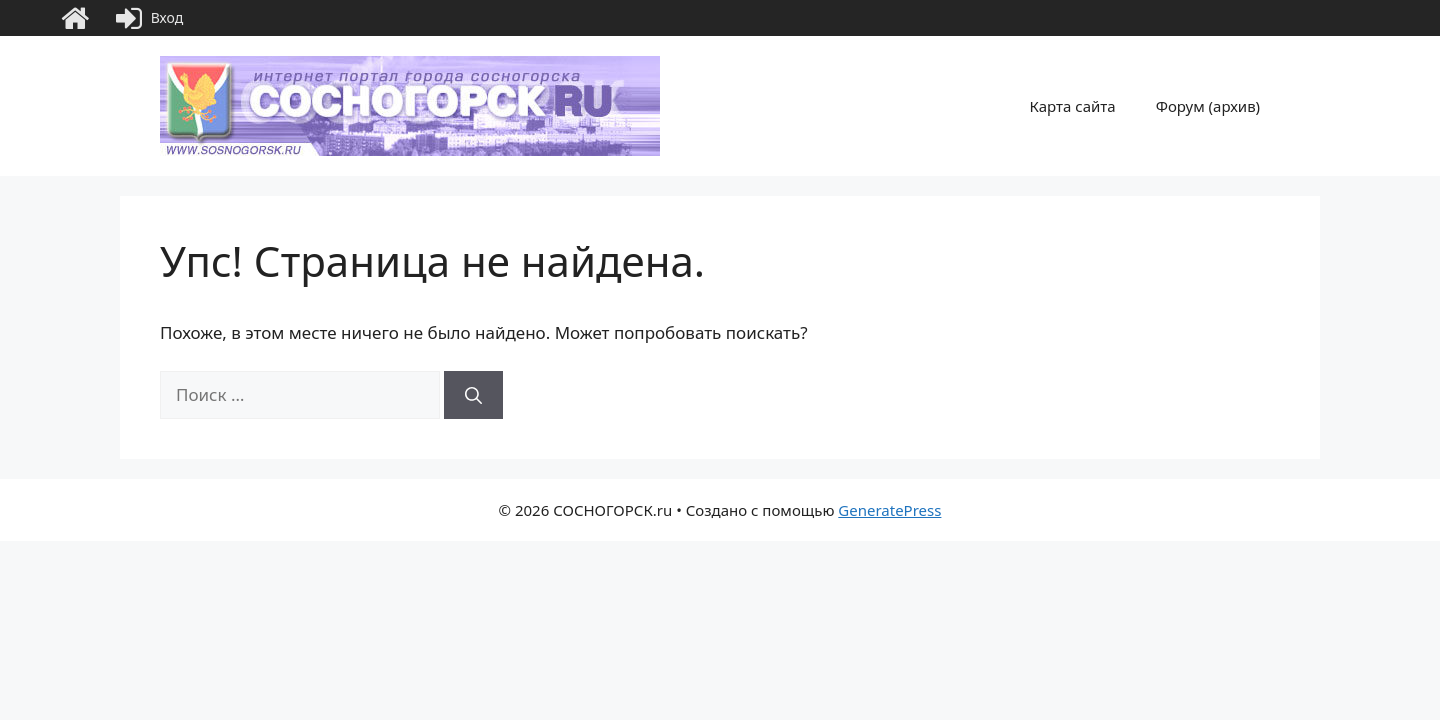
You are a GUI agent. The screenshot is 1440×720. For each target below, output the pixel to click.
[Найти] (473, 395)
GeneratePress (889, 510)
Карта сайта (1073, 106)
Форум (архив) (1208, 106)
